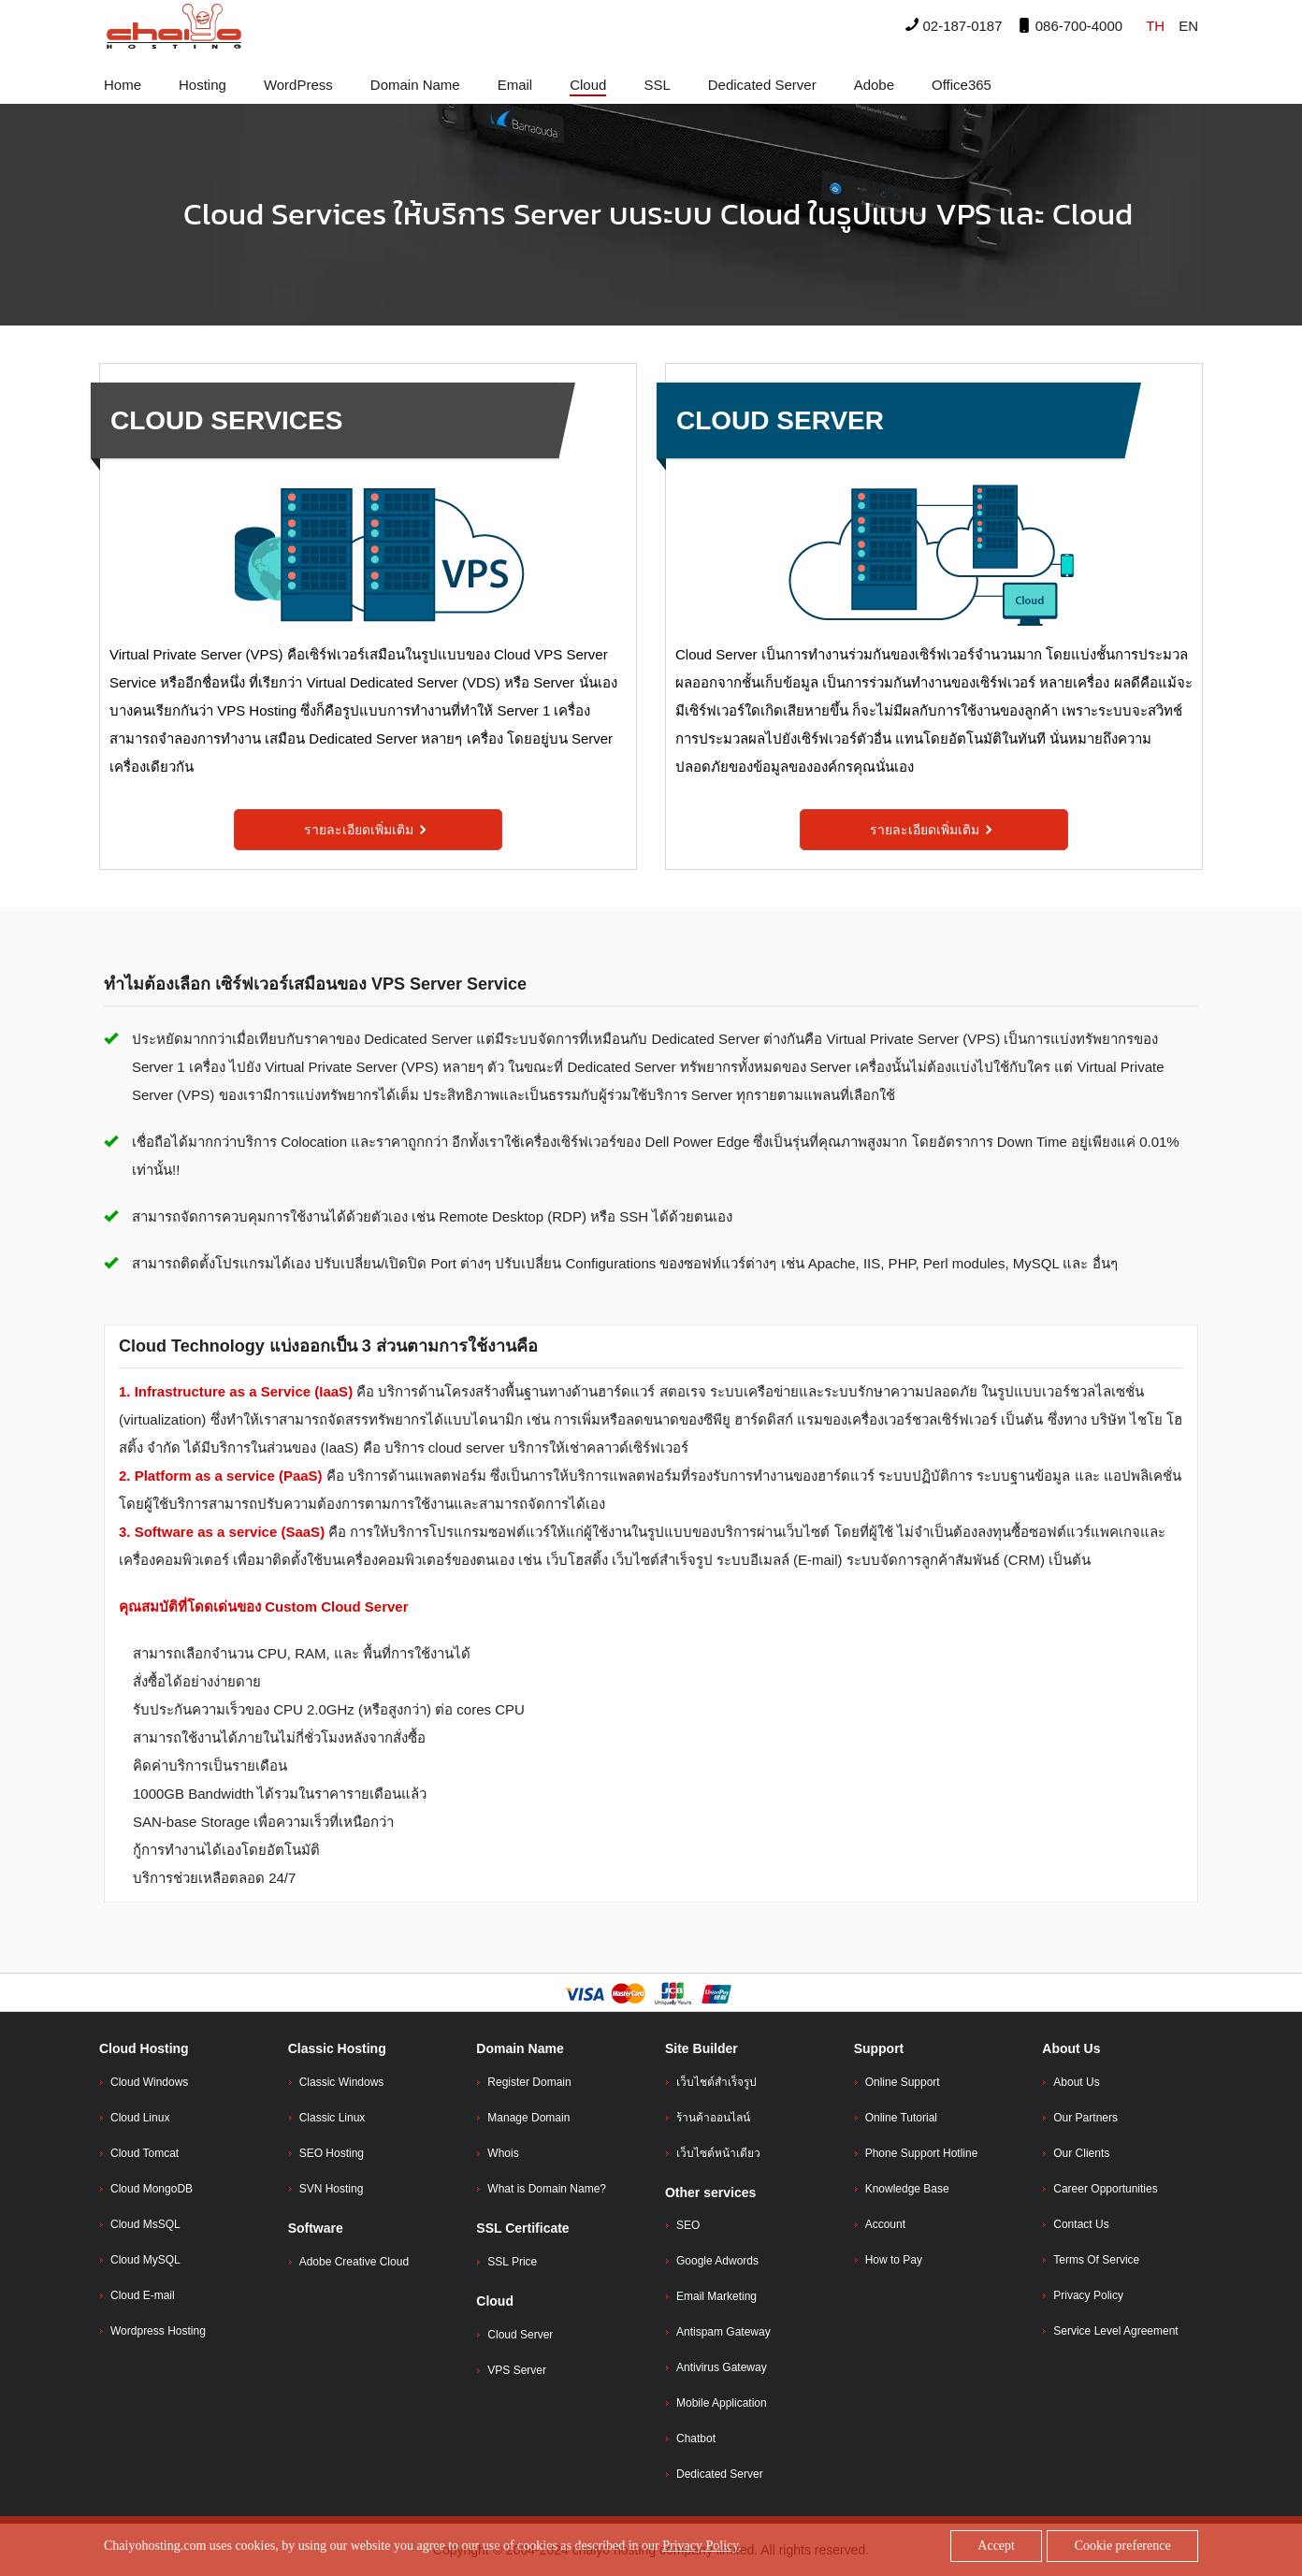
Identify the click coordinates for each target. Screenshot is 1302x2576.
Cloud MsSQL (145, 2224)
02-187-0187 (953, 26)
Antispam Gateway (723, 2331)
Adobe (874, 85)
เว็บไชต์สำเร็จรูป (716, 2082)
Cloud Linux (139, 2117)
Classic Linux (332, 2117)
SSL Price (512, 2261)
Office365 (961, 85)
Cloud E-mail (142, 2295)
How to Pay (893, 2259)
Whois (502, 2153)
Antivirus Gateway (721, 2367)
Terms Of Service (1096, 2259)
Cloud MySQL (145, 2259)
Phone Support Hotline (921, 2153)
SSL (657, 85)
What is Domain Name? (546, 2188)
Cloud (588, 85)
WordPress (298, 85)
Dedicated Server (762, 85)
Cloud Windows (149, 2082)
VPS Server (516, 2370)
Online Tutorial (901, 2117)
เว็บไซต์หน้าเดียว (718, 2153)
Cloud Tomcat (144, 2153)
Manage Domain (528, 2117)
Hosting (202, 85)
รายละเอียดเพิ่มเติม (365, 829)
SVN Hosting (331, 2188)
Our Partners (1085, 2117)
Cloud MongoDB (151, 2188)
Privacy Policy (1088, 2295)
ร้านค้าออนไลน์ (713, 2117)
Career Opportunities (1105, 2188)
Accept (996, 2546)
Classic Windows (341, 2082)
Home (122, 85)
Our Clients (1081, 2153)
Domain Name (415, 85)
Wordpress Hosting (158, 2330)
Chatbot (696, 2438)
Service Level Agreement (1115, 2330)
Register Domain (529, 2082)
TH (1155, 26)
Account (885, 2224)
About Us (1076, 2082)
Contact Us (1080, 2224)
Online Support (902, 2082)
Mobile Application (721, 2403)
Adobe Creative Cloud (354, 2261)
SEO (688, 2225)
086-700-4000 (1070, 26)
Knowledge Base (907, 2188)
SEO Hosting (331, 2153)
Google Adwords (717, 2260)
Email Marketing (716, 2296)
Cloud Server (520, 2334)
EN (1188, 26)
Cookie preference (1123, 2546)
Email (515, 85)
